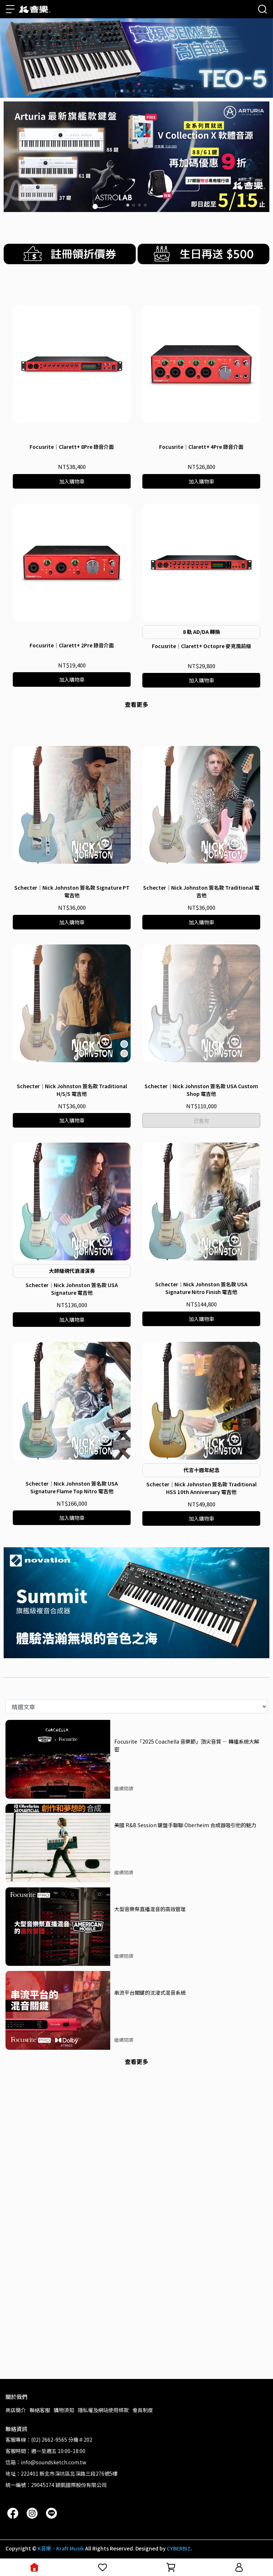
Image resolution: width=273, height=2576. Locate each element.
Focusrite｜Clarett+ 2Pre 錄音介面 (72, 854)
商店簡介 (15, 2410)
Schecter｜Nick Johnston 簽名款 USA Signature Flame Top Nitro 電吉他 (72, 1782)
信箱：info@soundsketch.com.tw (45, 2462)
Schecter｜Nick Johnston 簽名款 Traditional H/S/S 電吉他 (72, 1384)
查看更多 (136, 913)
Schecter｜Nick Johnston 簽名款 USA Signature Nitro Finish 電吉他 (201, 1583)
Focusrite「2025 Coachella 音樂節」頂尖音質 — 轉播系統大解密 (186, 2040)
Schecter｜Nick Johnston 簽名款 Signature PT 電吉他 (72, 1186)
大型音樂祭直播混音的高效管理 (150, 2203)
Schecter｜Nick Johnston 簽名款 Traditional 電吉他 (201, 1186)
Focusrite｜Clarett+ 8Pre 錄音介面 (72, 655)
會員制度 (142, 2410)
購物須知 (64, 2410)
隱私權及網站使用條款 (103, 2410)
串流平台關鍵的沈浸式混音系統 (150, 2287)
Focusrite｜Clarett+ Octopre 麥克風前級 (201, 854)
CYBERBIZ (179, 2548)
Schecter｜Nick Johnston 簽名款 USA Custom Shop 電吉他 (201, 1384)
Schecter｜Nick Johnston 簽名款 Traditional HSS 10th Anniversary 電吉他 (201, 1782)
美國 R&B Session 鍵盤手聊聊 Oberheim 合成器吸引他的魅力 (185, 2119)
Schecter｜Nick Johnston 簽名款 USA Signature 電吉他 (72, 1583)
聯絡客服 (40, 2410)
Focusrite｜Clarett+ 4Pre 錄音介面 (201, 655)
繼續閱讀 (123, 2083)
